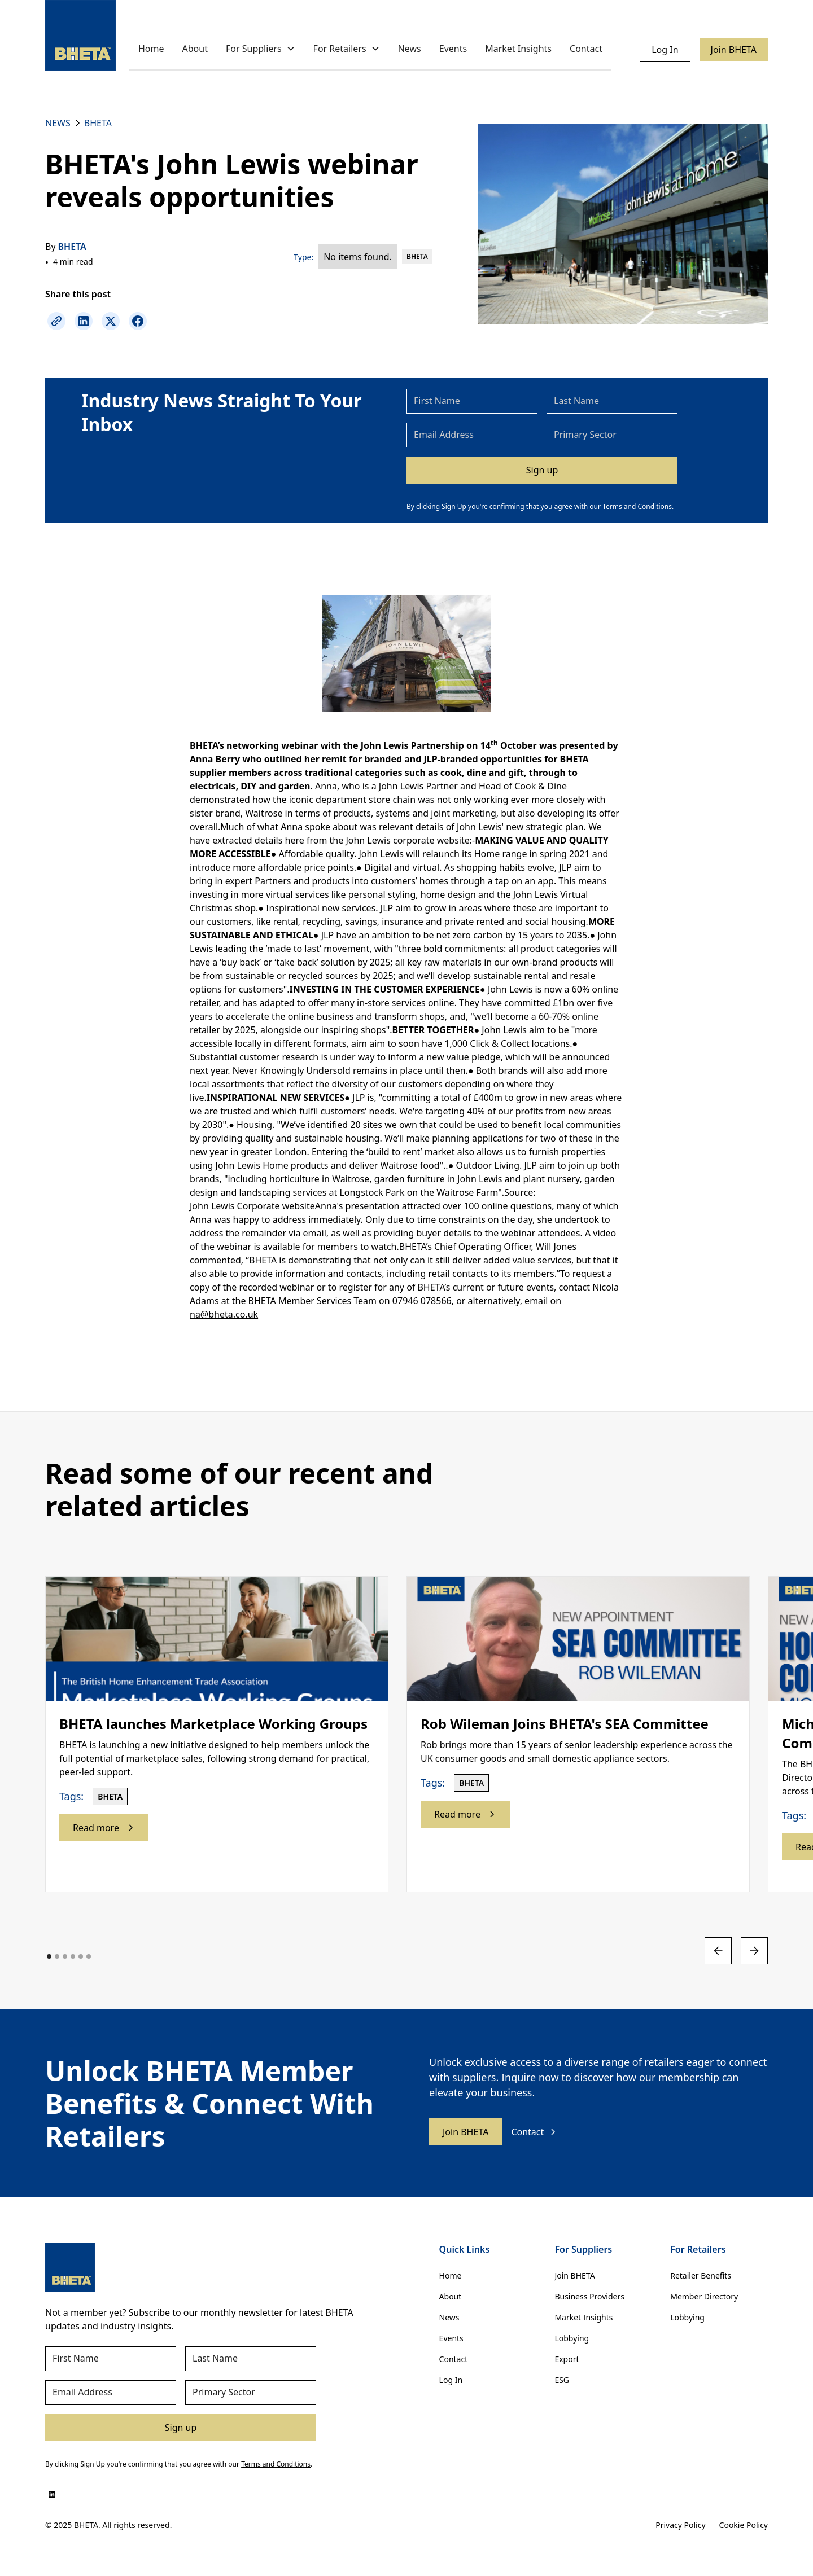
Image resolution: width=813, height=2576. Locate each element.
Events (453, 48)
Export (566, 2359)
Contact (586, 48)
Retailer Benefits (700, 2275)
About (195, 48)
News (409, 48)
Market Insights (518, 48)
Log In (665, 49)
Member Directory (704, 2296)
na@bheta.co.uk (224, 1314)
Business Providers (589, 2296)
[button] (260, 49)
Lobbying (571, 2338)
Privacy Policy (680, 2525)
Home (151, 48)
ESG (561, 2380)
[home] (80, 35)
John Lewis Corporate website (252, 1206)
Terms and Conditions (637, 506)
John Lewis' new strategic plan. (521, 826)
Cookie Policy (743, 2525)
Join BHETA (734, 49)
